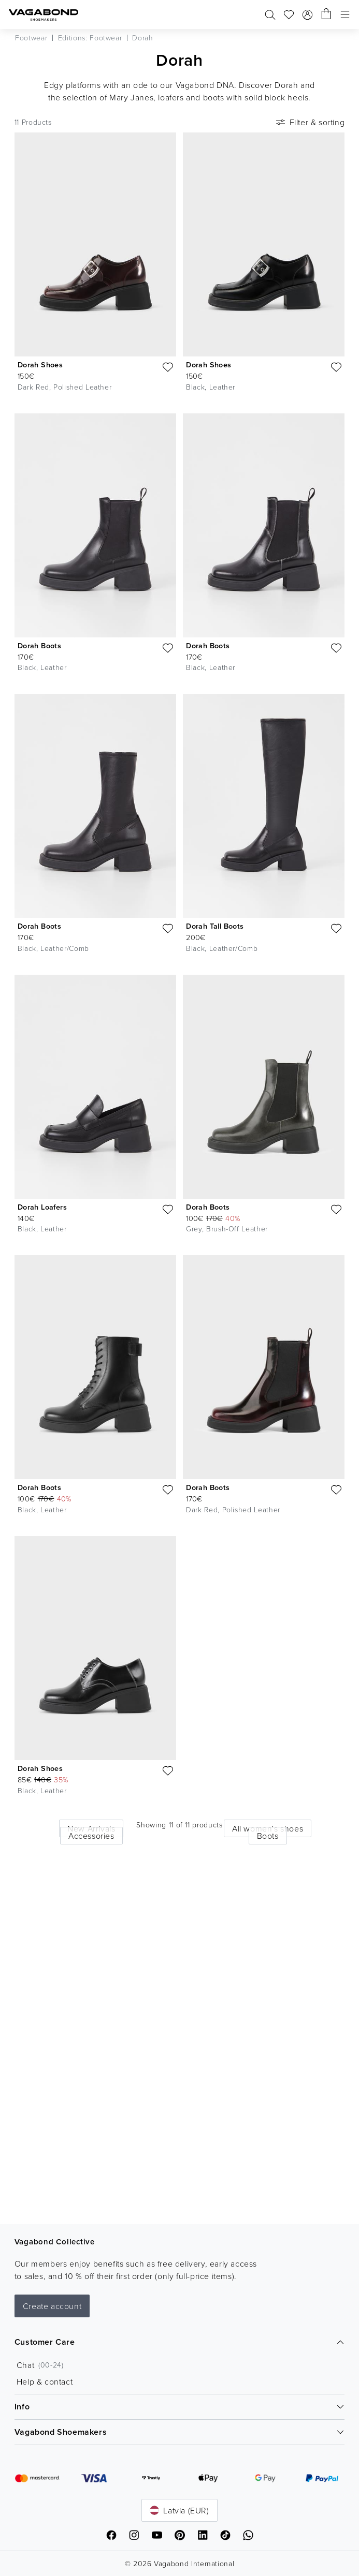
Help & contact (45, 2381)
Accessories (91, 1835)
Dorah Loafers (42, 1207)
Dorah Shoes (40, 365)
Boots (268, 1835)
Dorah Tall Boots (214, 926)
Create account (52, 2306)
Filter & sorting (309, 122)
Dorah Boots (39, 646)
